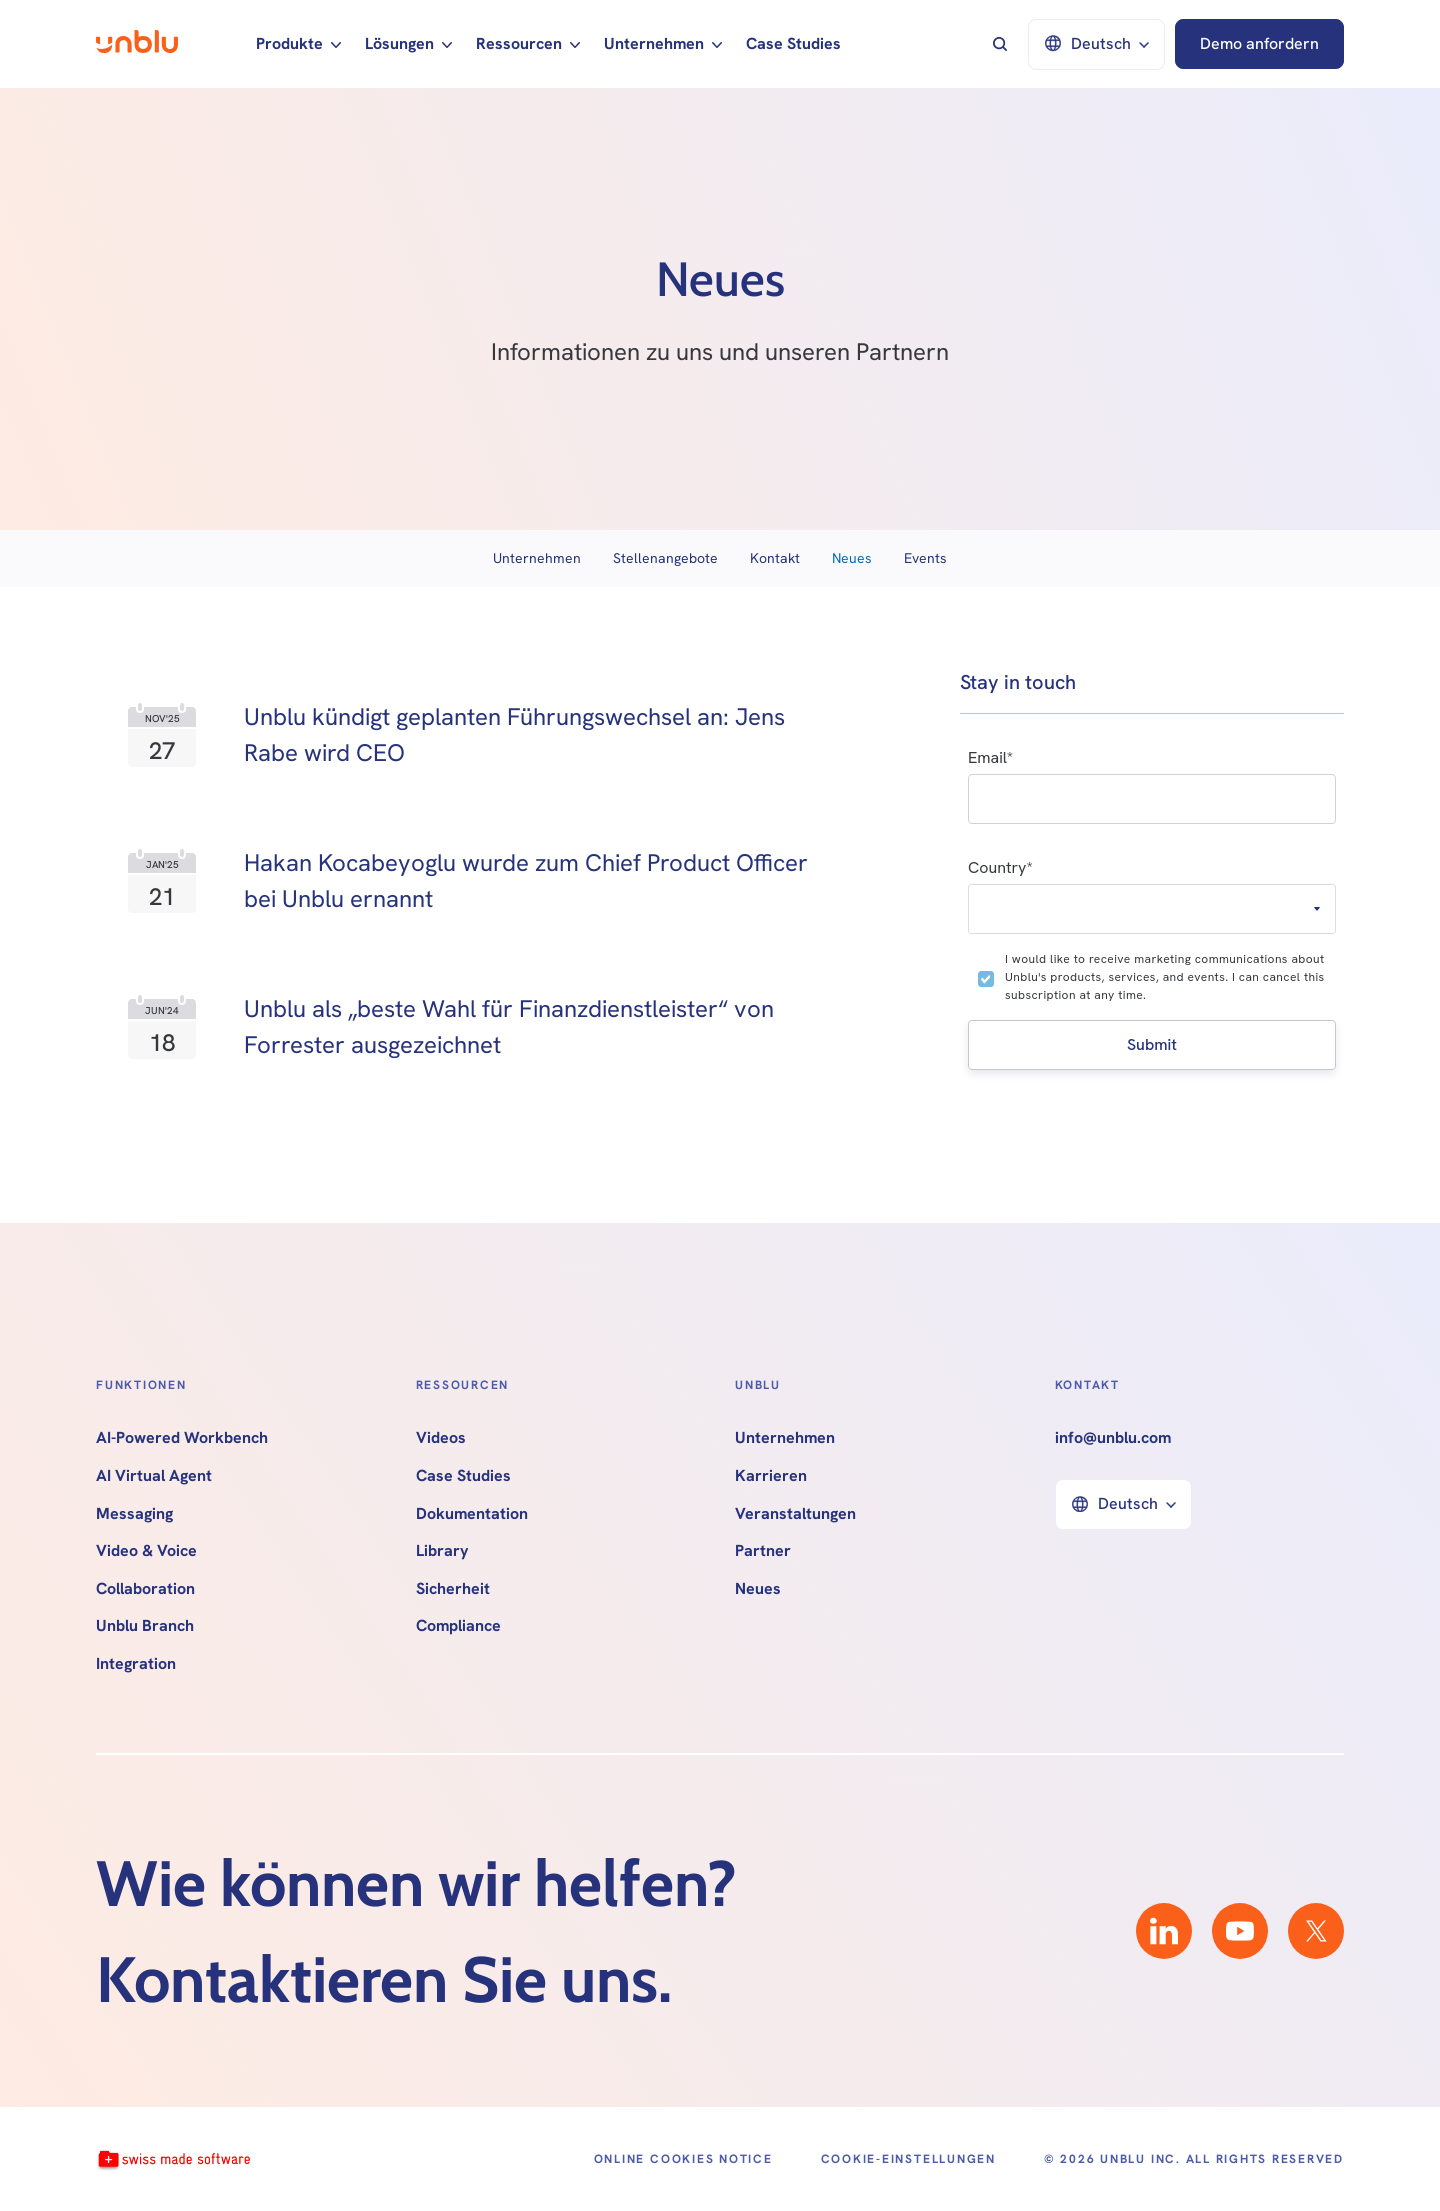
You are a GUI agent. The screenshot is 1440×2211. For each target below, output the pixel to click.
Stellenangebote (665, 558)
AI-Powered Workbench (182, 1438)
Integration (136, 1664)
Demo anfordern (1259, 43)
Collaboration (145, 1589)
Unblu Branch (145, 1626)
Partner (763, 1551)
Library (442, 1551)
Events (925, 558)
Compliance (458, 1626)
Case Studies (793, 43)
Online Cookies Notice (683, 2159)
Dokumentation (472, 1514)
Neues (852, 558)
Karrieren (771, 1476)
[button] (298, 44)
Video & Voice (146, 1551)
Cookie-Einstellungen (908, 2159)
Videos (441, 1438)
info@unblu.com (1113, 1438)
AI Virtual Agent (154, 1476)
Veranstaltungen (795, 1514)
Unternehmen (537, 558)
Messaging (134, 1514)
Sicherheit (453, 1589)
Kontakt (775, 558)
